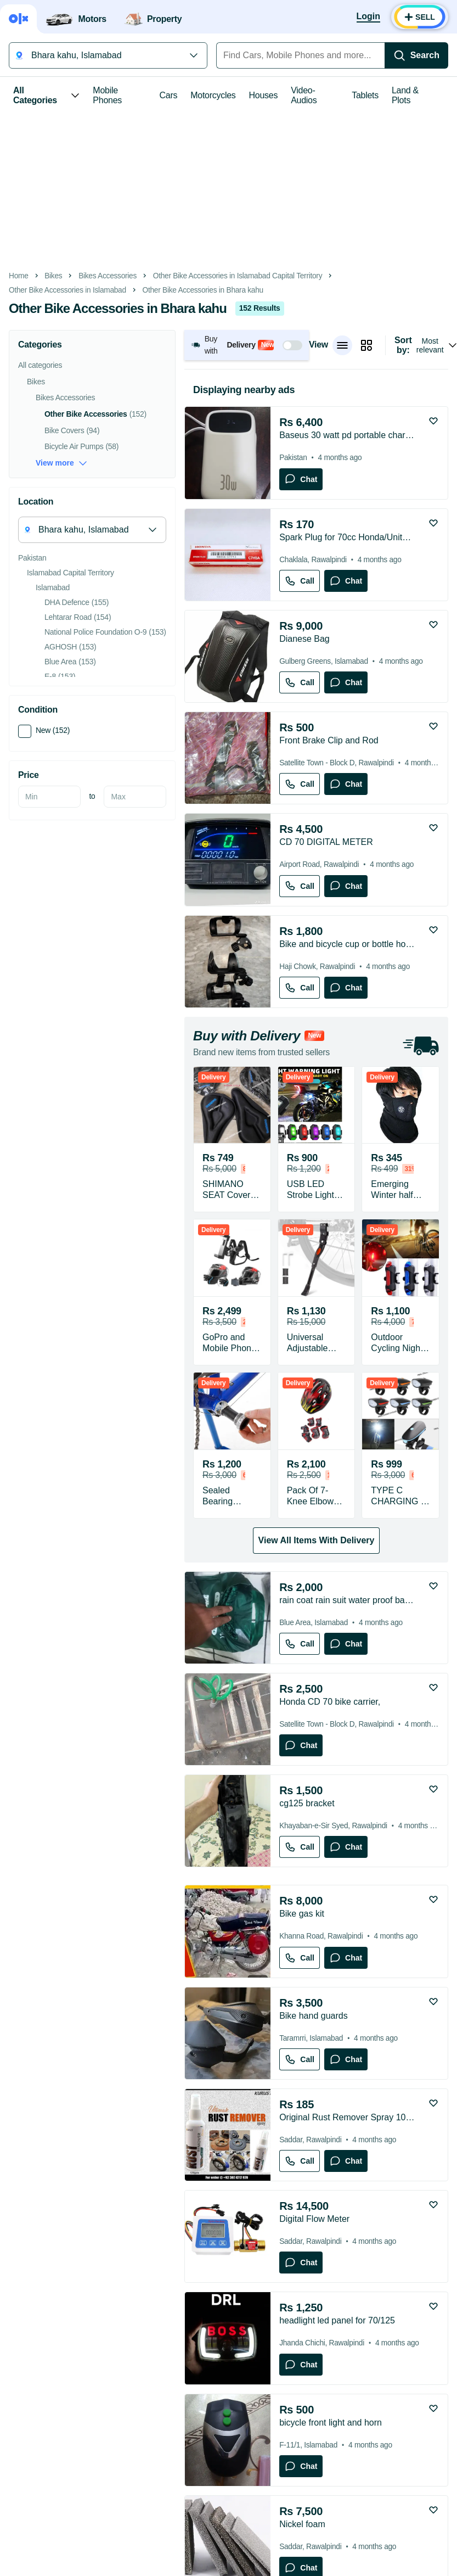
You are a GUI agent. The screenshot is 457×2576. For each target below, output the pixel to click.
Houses (263, 95)
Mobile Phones (107, 95)
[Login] (368, 17)
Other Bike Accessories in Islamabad (67, 290)
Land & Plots (405, 95)
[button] (246, 345)
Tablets (365, 95)
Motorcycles (212, 95)
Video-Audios (304, 95)
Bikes (53, 276)
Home (19, 276)
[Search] (416, 55)
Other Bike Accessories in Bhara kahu (203, 290)
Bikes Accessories (107, 276)
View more (61, 463)
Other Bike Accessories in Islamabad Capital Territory (238, 276)
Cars (169, 95)
